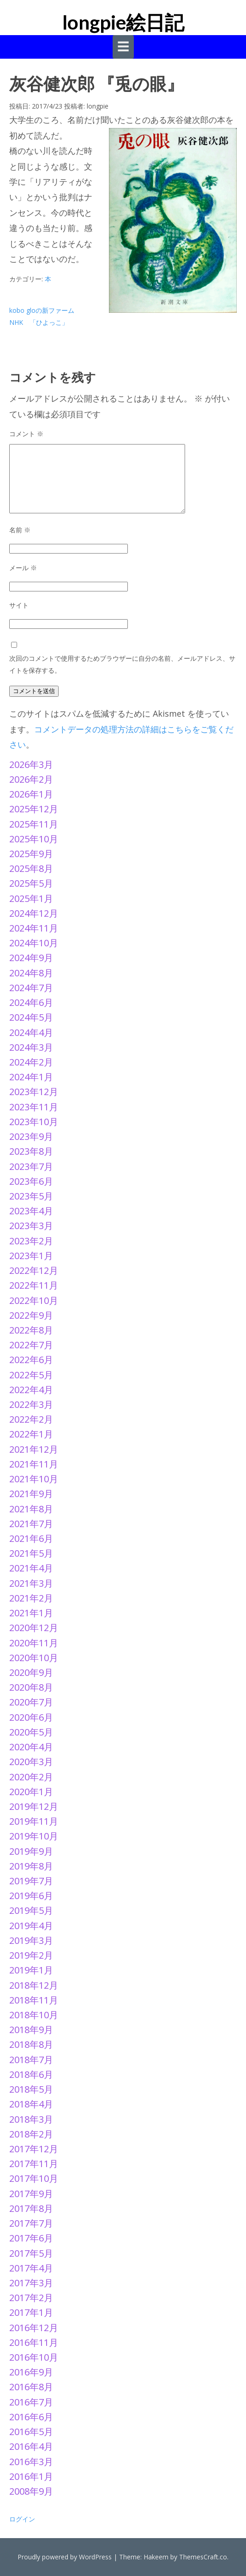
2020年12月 (33, 1627)
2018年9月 (31, 2029)
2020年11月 (33, 1643)
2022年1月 (31, 1434)
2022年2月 (31, 1419)
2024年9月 (31, 957)
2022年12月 (33, 1270)
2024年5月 (31, 1017)
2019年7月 (31, 1881)
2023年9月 (31, 1136)
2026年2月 (31, 779)
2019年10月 (33, 1836)
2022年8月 (31, 1330)
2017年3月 (31, 2283)
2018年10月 (33, 2015)
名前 (19, 529)
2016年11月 (33, 2342)
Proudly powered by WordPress (65, 2556)
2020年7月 (31, 1702)
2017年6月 (31, 2238)
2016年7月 (31, 2402)
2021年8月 (31, 1509)
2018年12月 (33, 1985)
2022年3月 (31, 1404)
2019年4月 (31, 1925)
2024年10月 (33, 943)
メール (23, 567)
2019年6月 (31, 1895)
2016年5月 (31, 2431)
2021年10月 (33, 1479)
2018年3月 (31, 2119)
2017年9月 (31, 2193)
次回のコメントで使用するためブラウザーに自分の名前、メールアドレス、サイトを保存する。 (122, 664)
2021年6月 (31, 1538)
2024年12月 (33, 913)
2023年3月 (31, 1225)
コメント (26, 433)
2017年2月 (31, 2297)
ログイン (22, 2519)
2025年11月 (33, 824)
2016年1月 (31, 2476)
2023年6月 (31, 1181)
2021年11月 (33, 1464)
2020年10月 (33, 1657)
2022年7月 (31, 1345)
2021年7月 (31, 1523)
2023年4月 (31, 1211)
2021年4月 (31, 1568)
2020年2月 (31, 1777)
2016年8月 (31, 2387)
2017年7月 (31, 2223)
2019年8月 (31, 1866)
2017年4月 (31, 2268)
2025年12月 (33, 809)
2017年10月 (33, 2178)
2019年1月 (31, 1970)
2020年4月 (31, 1747)
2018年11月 (33, 2000)
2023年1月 (31, 1255)
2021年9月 (31, 1493)
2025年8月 (31, 868)
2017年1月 (31, 2312)
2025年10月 (33, 839)
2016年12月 (33, 2327)
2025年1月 (31, 898)
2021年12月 (33, 1449)
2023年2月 (31, 1241)
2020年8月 (31, 1687)
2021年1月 (31, 1613)
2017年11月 (33, 2163)
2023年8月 (31, 1151)
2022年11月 (33, 1285)
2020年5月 (31, 1732)
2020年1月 (31, 1791)
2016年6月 (31, 2417)
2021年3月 (31, 1583)
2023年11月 (33, 1107)
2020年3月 (31, 1761)
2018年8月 (31, 2044)
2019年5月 (31, 1910)
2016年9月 (31, 2372)
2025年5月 (31, 883)
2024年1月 (31, 1077)
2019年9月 (31, 1851)
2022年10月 (33, 1300)
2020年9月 (31, 1672)
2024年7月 (31, 987)
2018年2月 (31, 2134)
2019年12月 (33, 1806)
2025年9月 (31, 853)
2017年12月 (33, 2149)
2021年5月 (31, 1553)
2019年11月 (33, 1821)
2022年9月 (31, 1315)
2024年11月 (33, 928)
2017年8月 (31, 2208)
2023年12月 (33, 1091)
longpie (97, 106)
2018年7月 (31, 2059)
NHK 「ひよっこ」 (38, 322)
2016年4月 (31, 2446)
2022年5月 (31, 1375)
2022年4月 (31, 1389)
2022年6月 (31, 1359)
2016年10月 (33, 2357)
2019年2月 (31, 1955)
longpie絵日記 (123, 22)
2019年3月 (31, 1940)
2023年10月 (33, 1121)
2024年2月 (31, 1062)
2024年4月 (31, 1032)
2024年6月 (31, 1002)
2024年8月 (31, 973)
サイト (19, 605)
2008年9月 (31, 2491)
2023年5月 (31, 1196)
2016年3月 (31, 2461)
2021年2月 (31, 1598)
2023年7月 (31, 1166)
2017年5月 (31, 2253)
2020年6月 (31, 1717)
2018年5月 (31, 2089)
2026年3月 (31, 764)
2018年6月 (31, 2074)
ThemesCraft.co (203, 2556)
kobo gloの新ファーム (41, 310)
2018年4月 (31, 2104)
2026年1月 (31, 794)
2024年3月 (31, 1047)
